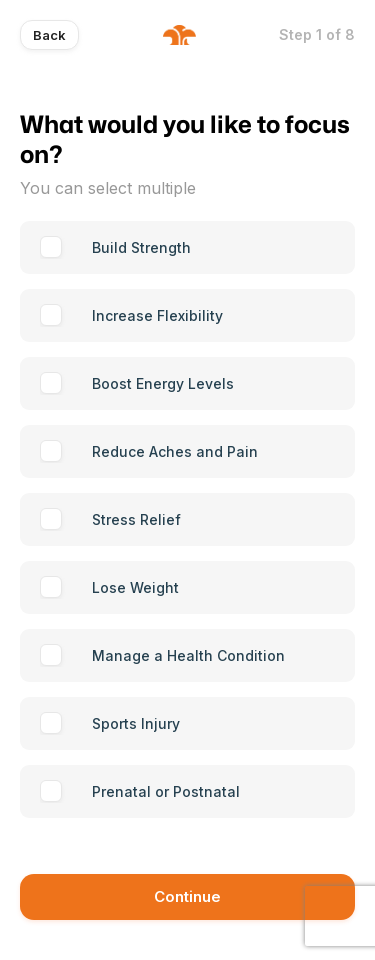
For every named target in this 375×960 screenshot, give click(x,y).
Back (49, 35)
